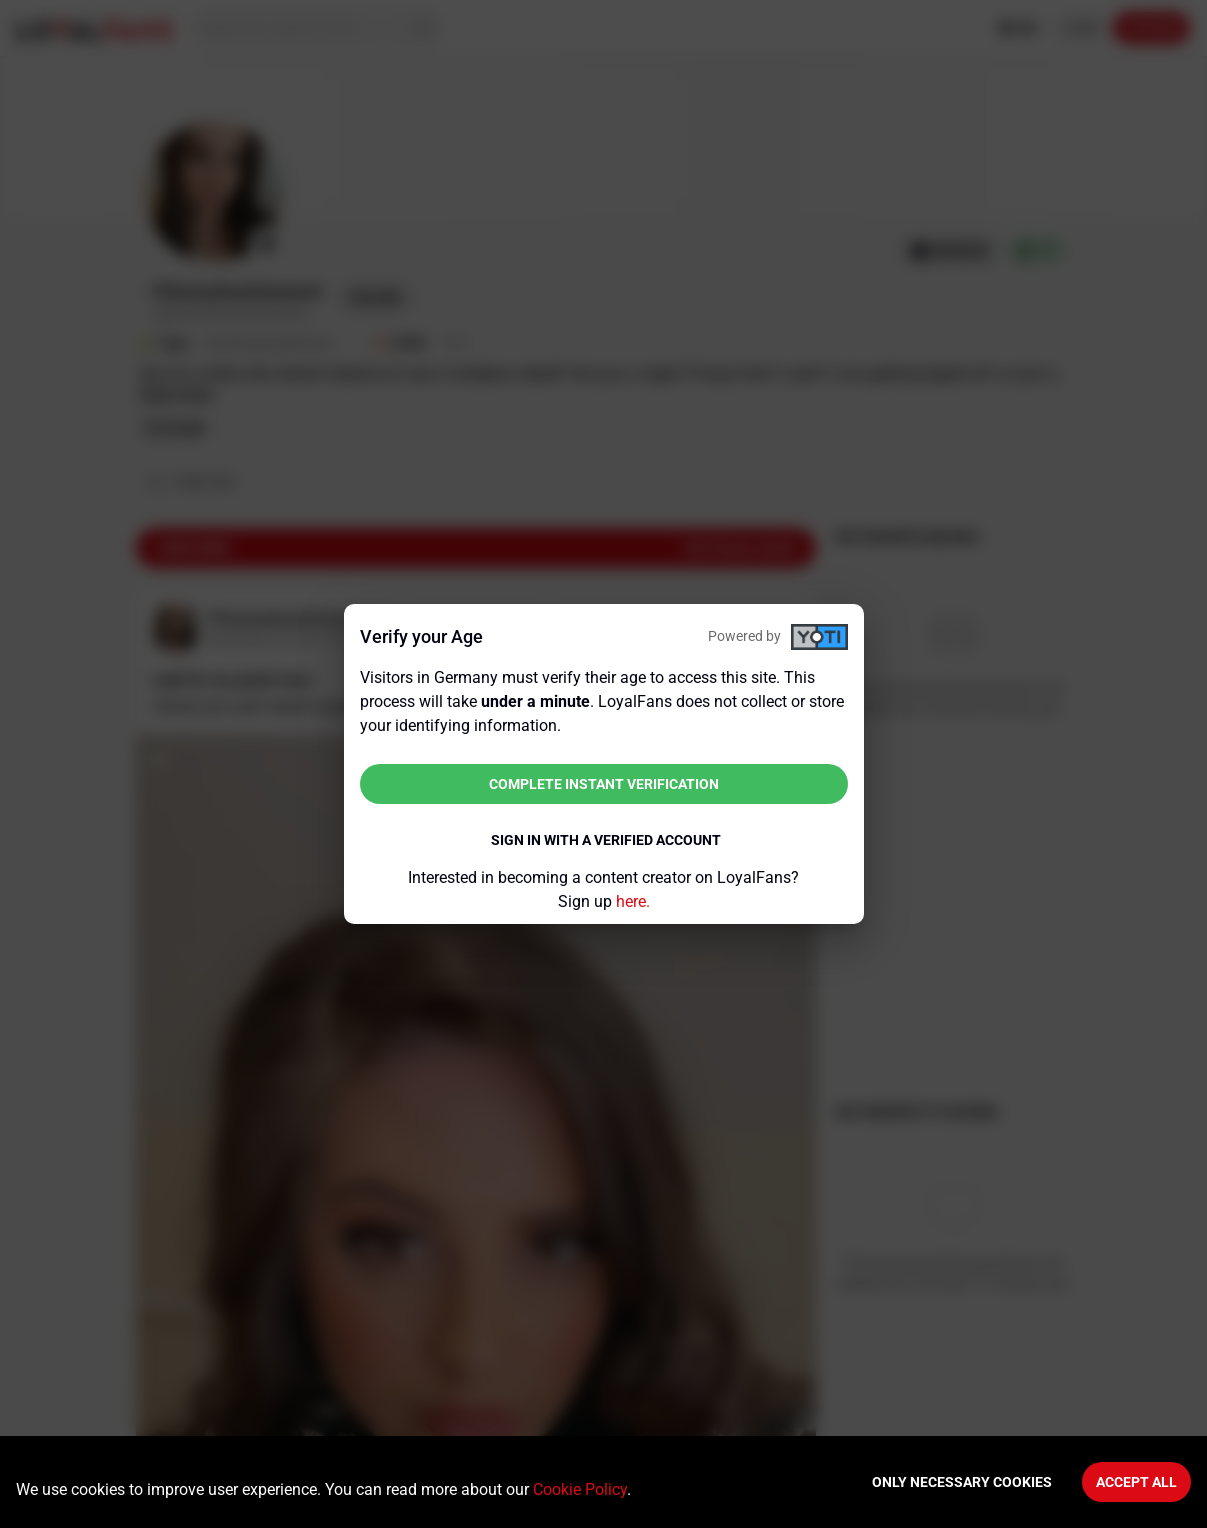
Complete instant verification (604, 784)
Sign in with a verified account (606, 840)
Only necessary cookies (962, 1482)
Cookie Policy (580, 1489)
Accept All (1136, 1482)
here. (633, 901)
